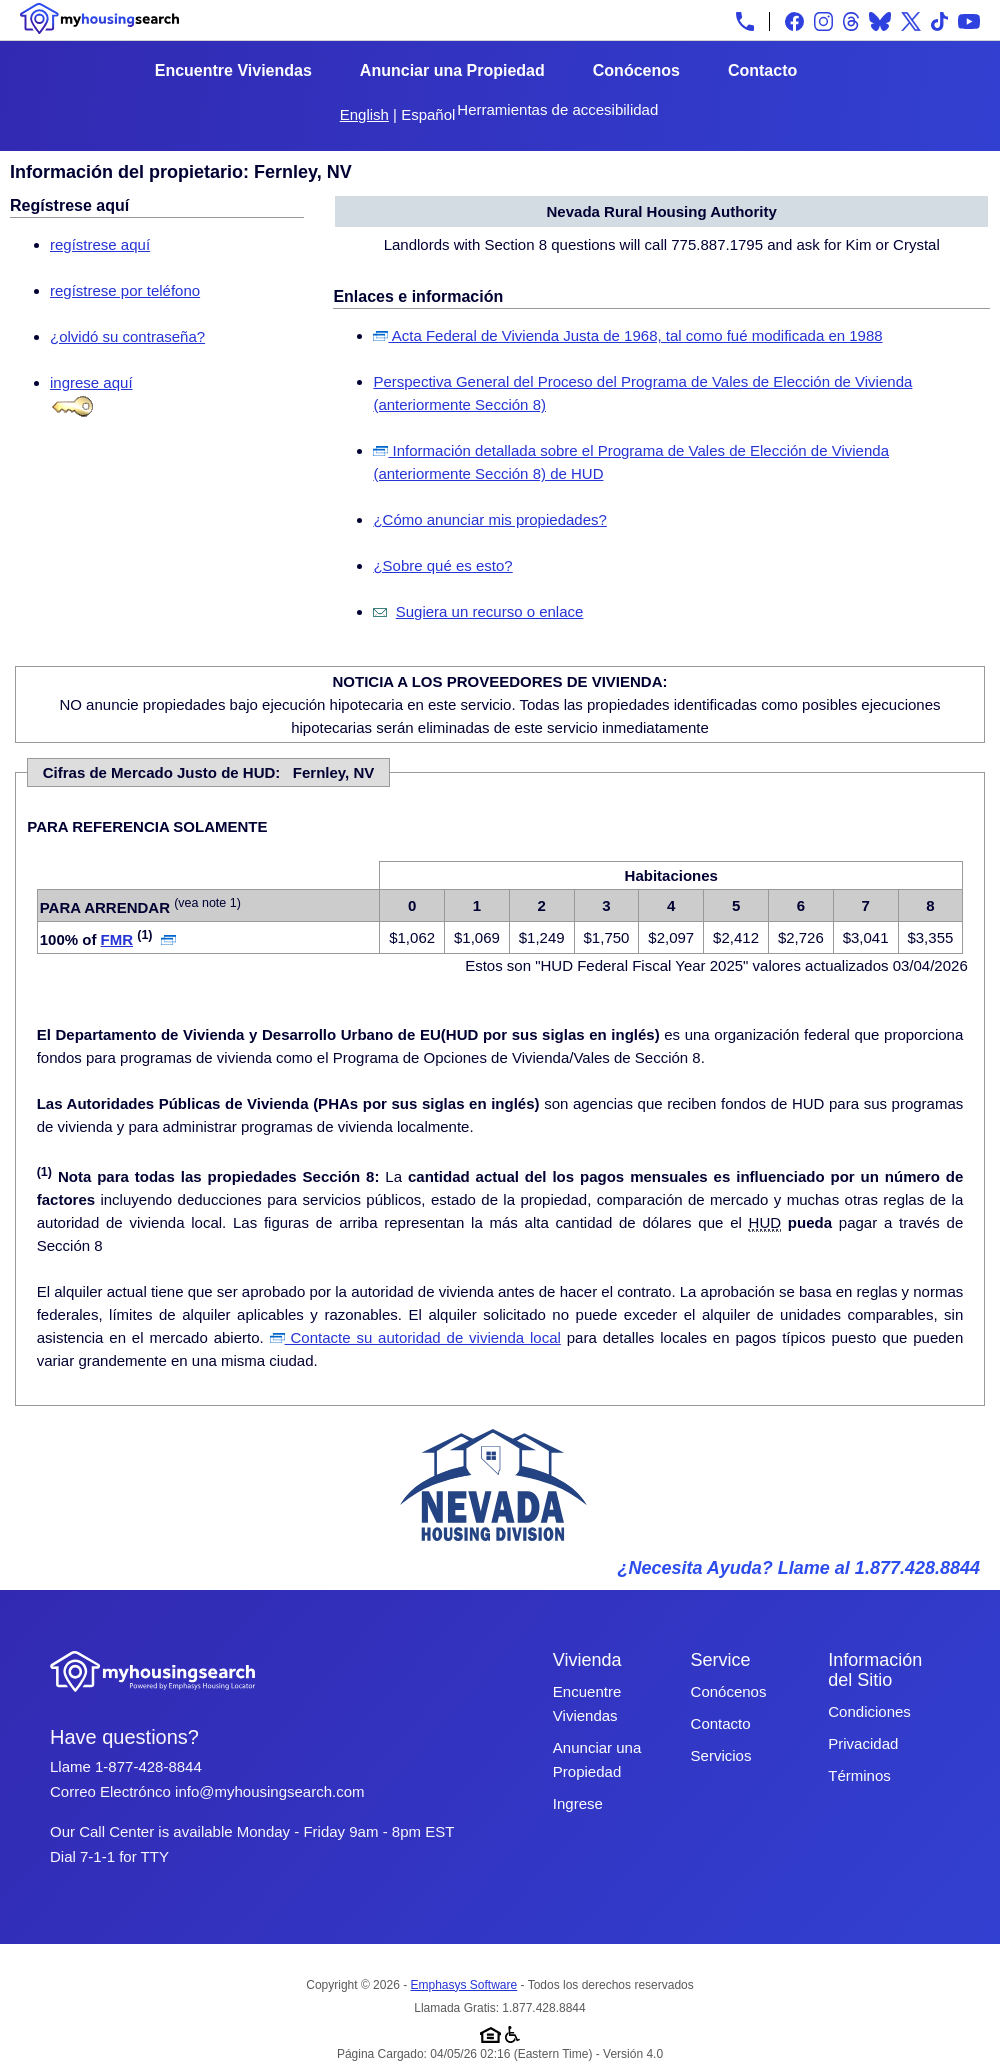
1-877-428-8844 (148, 1766)
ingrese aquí (91, 382)
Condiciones (869, 1711)
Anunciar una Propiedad (452, 70)
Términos (859, 1775)
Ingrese (578, 1803)
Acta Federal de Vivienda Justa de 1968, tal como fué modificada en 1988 (627, 335)
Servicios (721, 1755)
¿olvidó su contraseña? (127, 336)
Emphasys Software (463, 1985)
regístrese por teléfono (125, 290)
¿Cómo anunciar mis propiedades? (489, 519)
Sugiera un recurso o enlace (490, 611)
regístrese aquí (100, 244)
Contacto (762, 70)
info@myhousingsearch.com (269, 1791)
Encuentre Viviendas (233, 70)
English (364, 114)
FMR (117, 939)
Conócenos (636, 70)
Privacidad (863, 1743)
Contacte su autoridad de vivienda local (415, 1337)
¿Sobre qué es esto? (442, 565)
